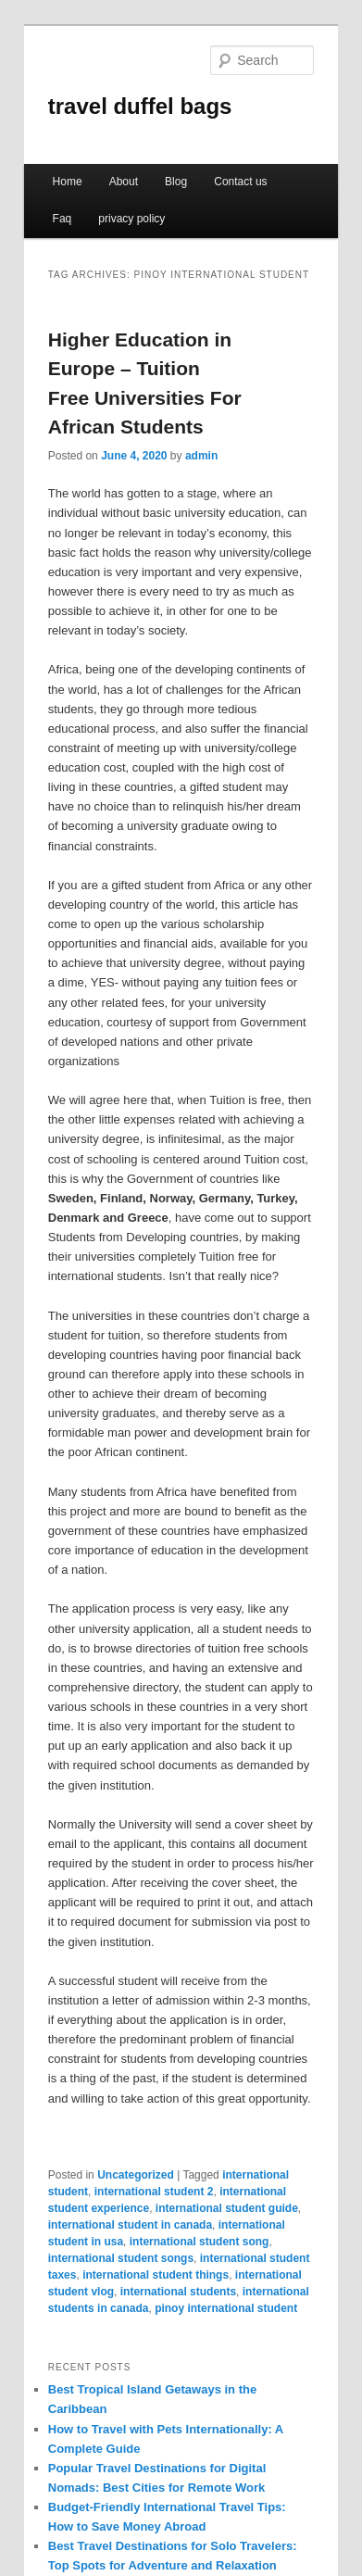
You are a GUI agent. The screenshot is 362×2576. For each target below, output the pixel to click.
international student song (199, 2241)
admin (201, 455)
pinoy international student (226, 2308)
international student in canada (130, 2224)
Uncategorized (135, 2174)
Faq (62, 218)
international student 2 (154, 2191)
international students (178, 2291)
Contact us (240, 181)
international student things (155, 2274)
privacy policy (131, 218)
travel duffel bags (140, 106)
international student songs (120, 2258)
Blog (176, 181)
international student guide (227, 2208)
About (123, 181)
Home (67, 181)
